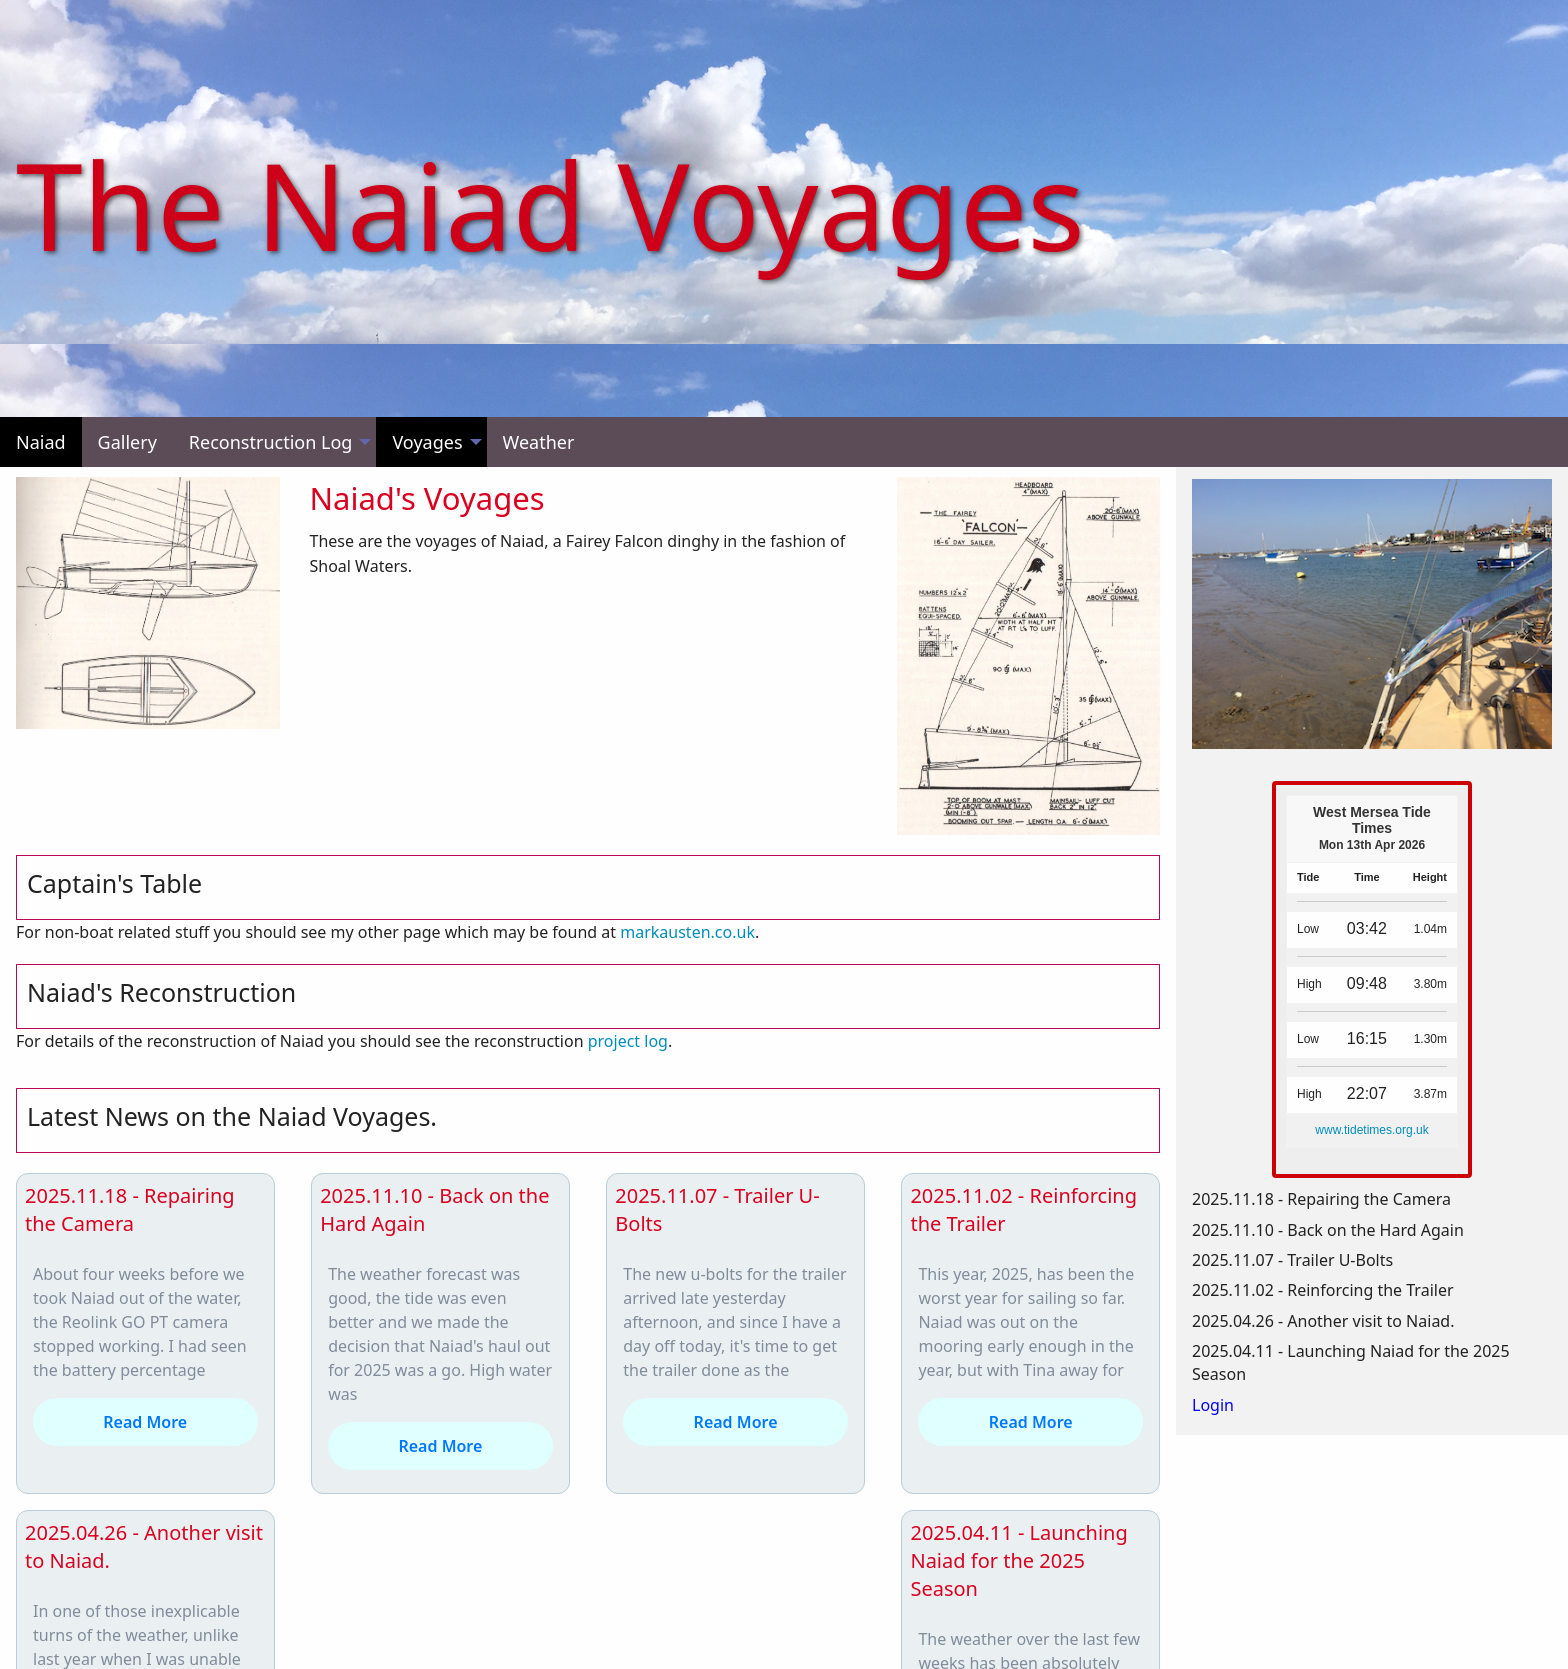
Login (1213, 1405)
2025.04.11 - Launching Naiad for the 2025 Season (1018, 1560)
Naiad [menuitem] (41, 442)
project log (628, 1041)
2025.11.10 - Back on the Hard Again (1328, 1230)
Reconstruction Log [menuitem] (271, 442)
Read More (145, 1422)
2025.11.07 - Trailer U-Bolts (1292, 1260)
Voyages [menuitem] (427, 442)
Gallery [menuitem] (127, 442)
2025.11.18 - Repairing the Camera (130, 1209)
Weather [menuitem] (539, 442)
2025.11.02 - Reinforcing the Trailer (1323, 1290)
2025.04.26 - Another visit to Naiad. (1323, 1321)
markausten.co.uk (687, 932)
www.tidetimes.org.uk (1371, 1130)
